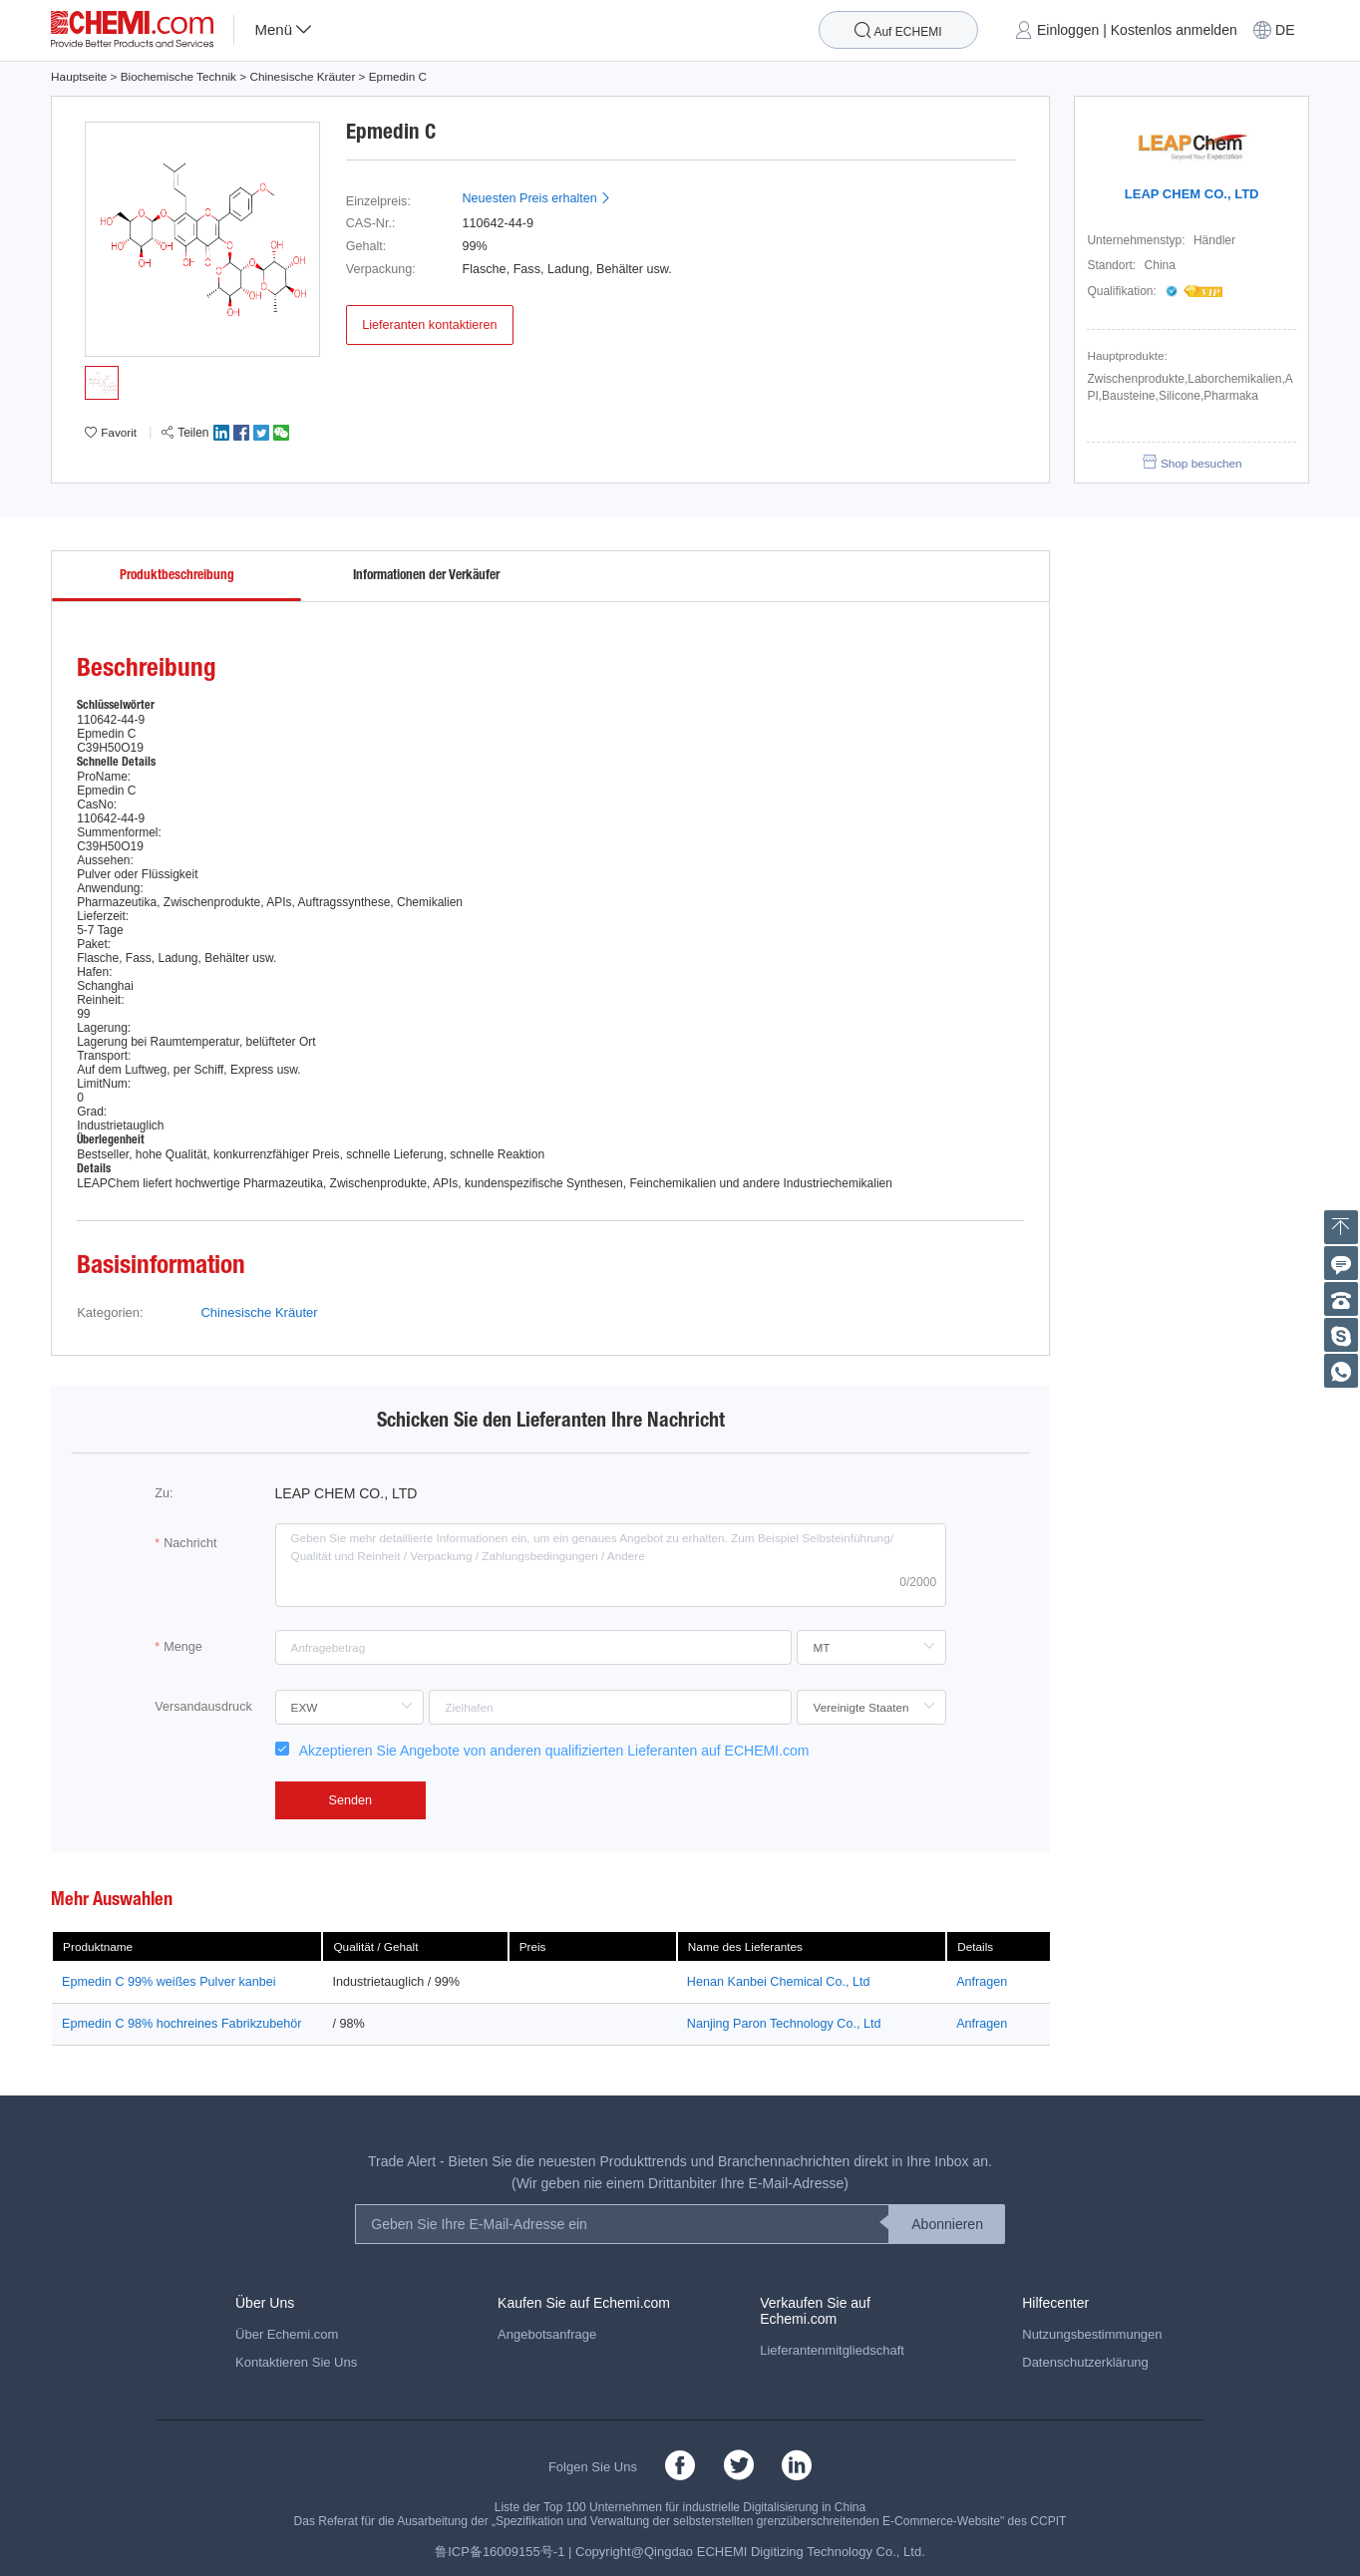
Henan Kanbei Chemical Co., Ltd (778, 1982)
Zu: (163, 1493)
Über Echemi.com (286, 2334)
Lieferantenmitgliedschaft (832, 2350)
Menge (183, 1647)
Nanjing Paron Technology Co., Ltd (784, 2024)
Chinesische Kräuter (302, 76)
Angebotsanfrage (547, 2334)
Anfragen (981, 1982)
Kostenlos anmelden (1174, 30)
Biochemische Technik (178, 76)
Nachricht (190, 1543)
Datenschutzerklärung (1085, 2362)
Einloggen (1068, 30)
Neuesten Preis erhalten (536, 198)
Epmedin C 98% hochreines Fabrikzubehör (181, 2024)
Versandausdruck (203, 1707)
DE (1284, 30)
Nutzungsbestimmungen (1092, 2334)
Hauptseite (79, 76)
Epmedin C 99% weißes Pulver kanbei (168, 1982)
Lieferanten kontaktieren (429, 325)
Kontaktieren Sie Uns (296, 2362)
